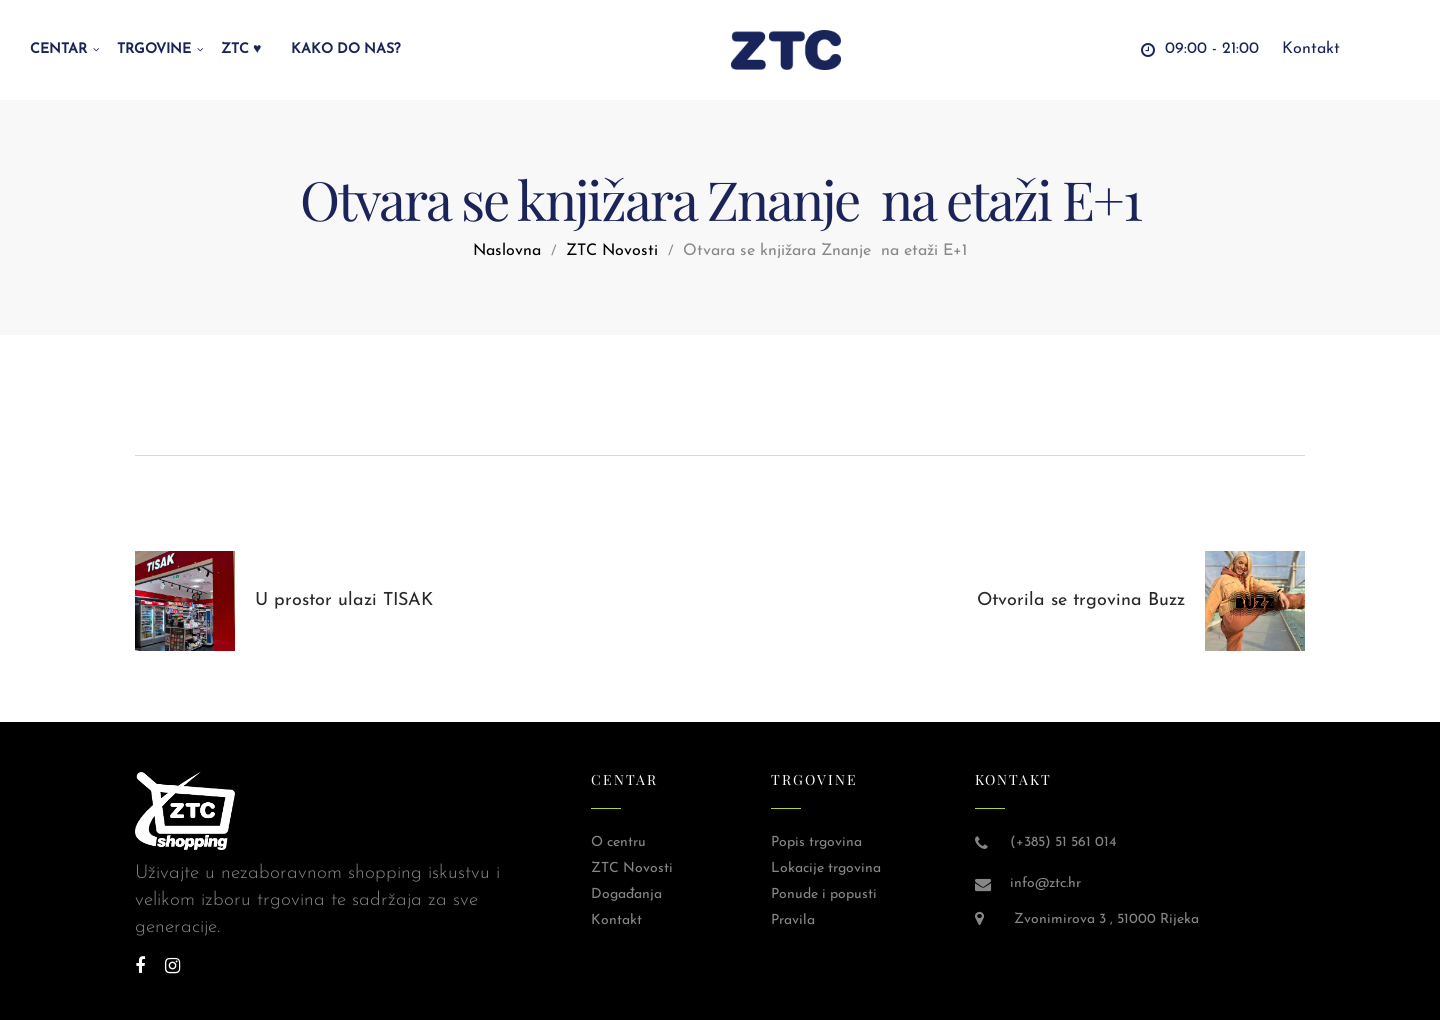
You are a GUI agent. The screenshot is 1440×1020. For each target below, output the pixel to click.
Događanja (626, 894)
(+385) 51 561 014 (1063, 842)
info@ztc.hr (1045, 883)
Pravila (793, 920)
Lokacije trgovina (826, 868)
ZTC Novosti (612, 251)
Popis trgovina (816, 842)
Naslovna (507, 251)
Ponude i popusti (824, 894)
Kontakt (616, 920)
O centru (618, 842)
